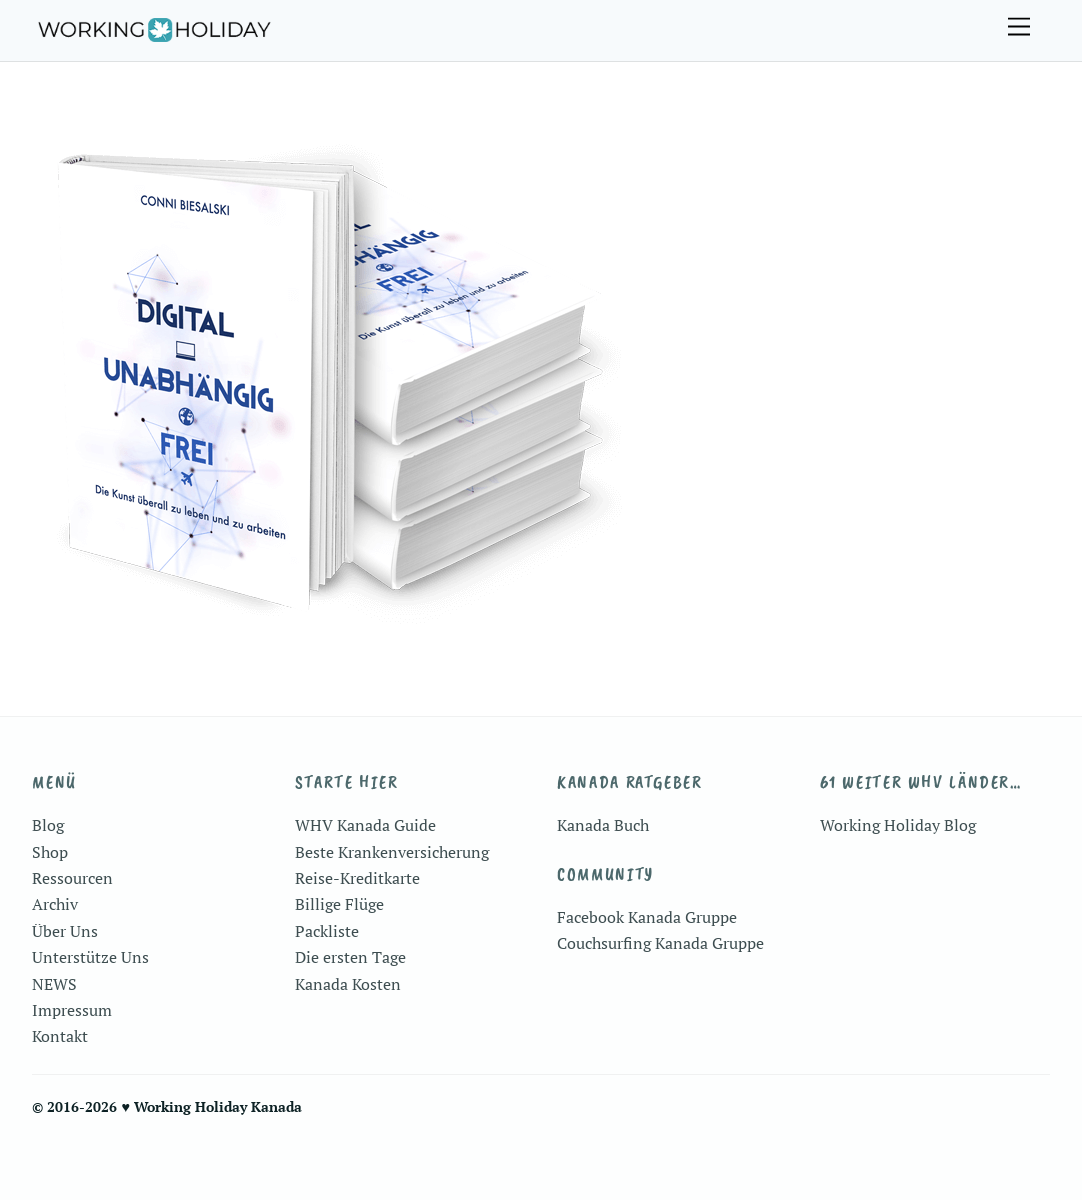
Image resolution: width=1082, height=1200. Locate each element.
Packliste (327, 931)
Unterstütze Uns (90, 957)
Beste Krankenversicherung (392, 852)
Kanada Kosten (348, 984)
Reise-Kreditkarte (357, 878)
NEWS (54, 984)
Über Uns (65, 931)
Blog (48, 825)
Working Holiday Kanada (218, 1106)
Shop (50, 852)
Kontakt (60, 1036)
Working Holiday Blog (898, 825)
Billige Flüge (339, 904)
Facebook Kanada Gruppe (647, 917)
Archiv (55, 904)
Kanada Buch (603, 825)
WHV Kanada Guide (365, 825)
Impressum (72, 1010)
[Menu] (1019, 27)
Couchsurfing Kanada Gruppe (660, 943)
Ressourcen (72, 878)
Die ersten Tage (350, 957)
